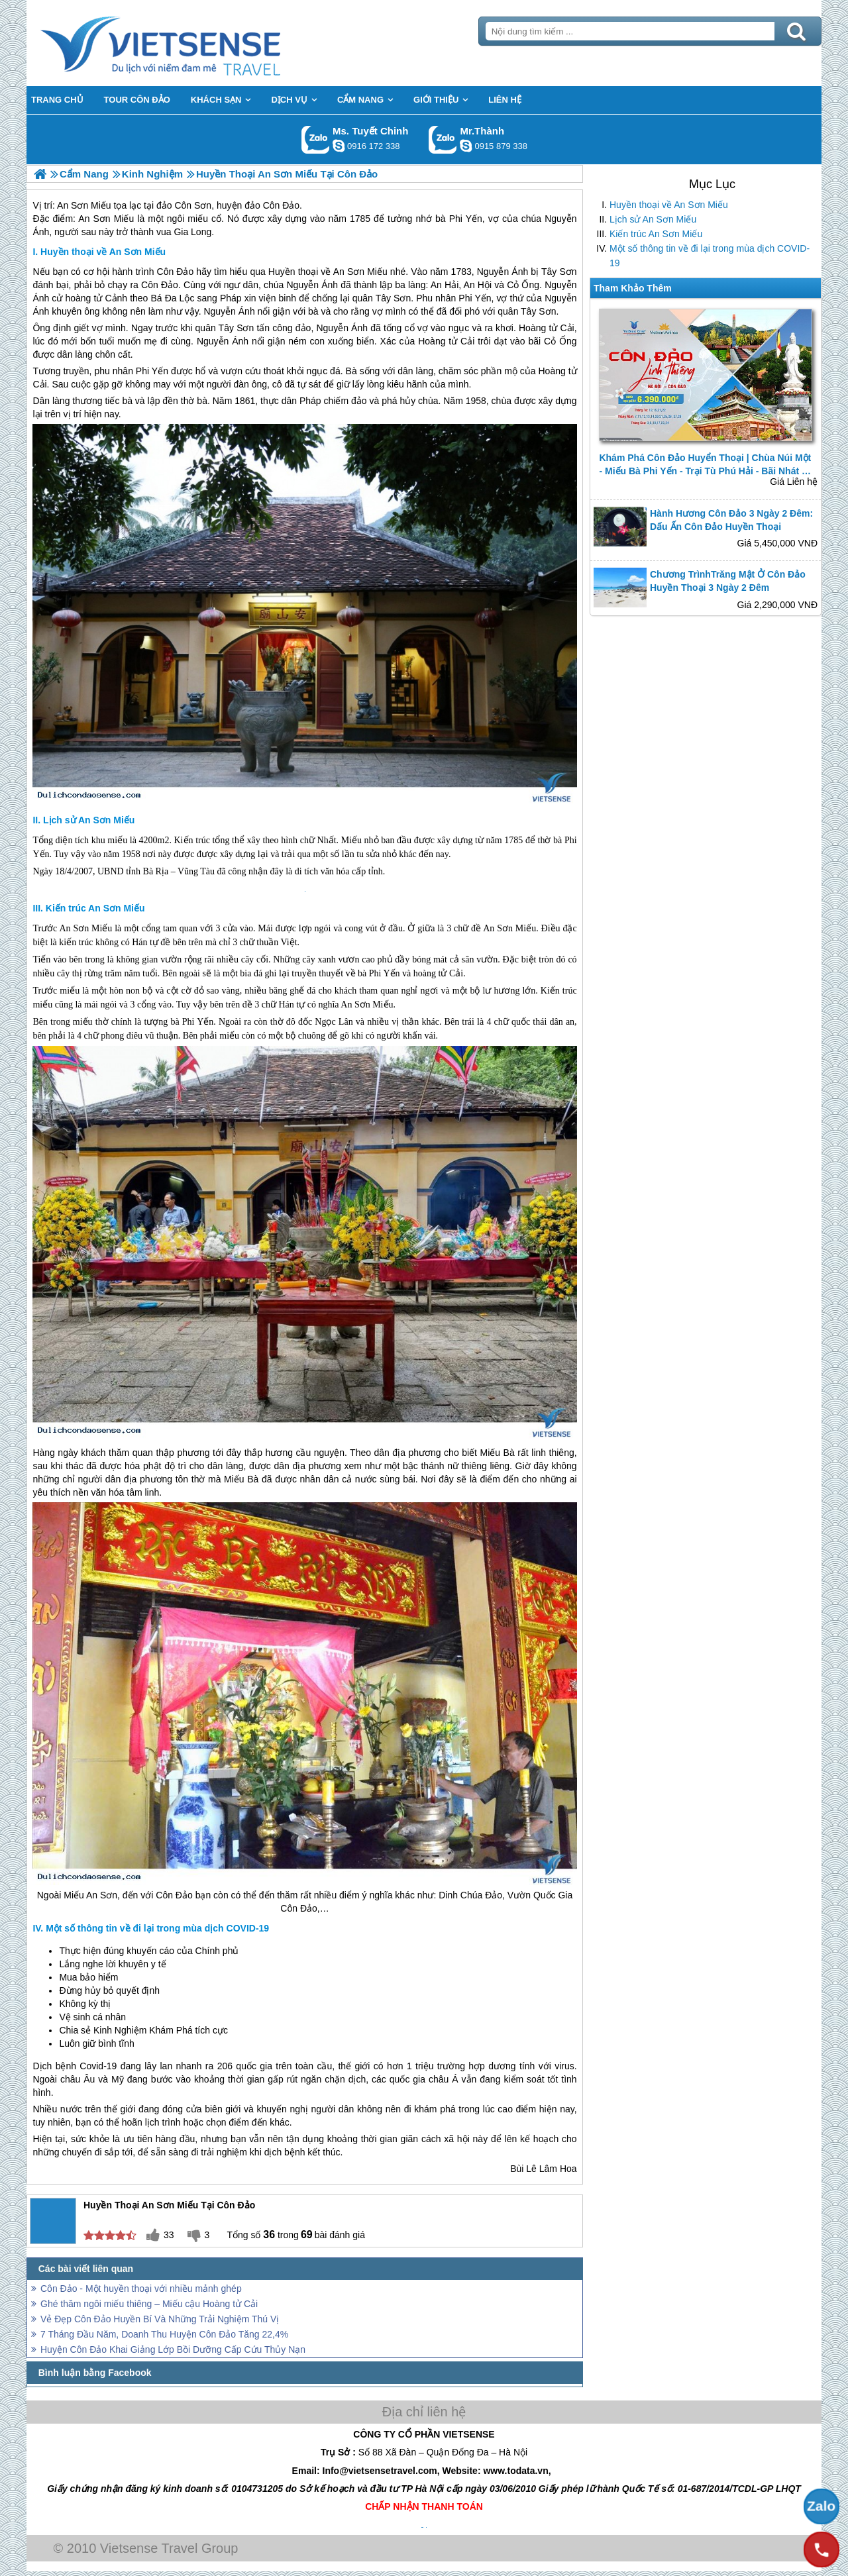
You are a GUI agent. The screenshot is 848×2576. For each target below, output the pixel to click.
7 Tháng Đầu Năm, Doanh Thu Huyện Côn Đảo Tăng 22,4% (164, 2334)
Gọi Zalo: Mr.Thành (443, 139)
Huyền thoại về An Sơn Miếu (669, 204)
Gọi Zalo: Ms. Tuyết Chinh (316, 139)
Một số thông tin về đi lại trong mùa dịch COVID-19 (710, 255)
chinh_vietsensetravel (338, 145)
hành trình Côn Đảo (152, 271)
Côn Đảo (159, 285)
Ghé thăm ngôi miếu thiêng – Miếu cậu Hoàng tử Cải (149, 2303)
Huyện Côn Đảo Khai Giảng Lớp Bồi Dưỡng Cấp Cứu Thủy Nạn (172, 2349)
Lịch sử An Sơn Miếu (653, 219)
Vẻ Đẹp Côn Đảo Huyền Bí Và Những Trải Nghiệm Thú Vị (159, 2319)
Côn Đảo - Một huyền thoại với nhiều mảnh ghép (141, 2288)
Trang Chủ (193, 43)
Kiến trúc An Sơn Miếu (656, 234)
